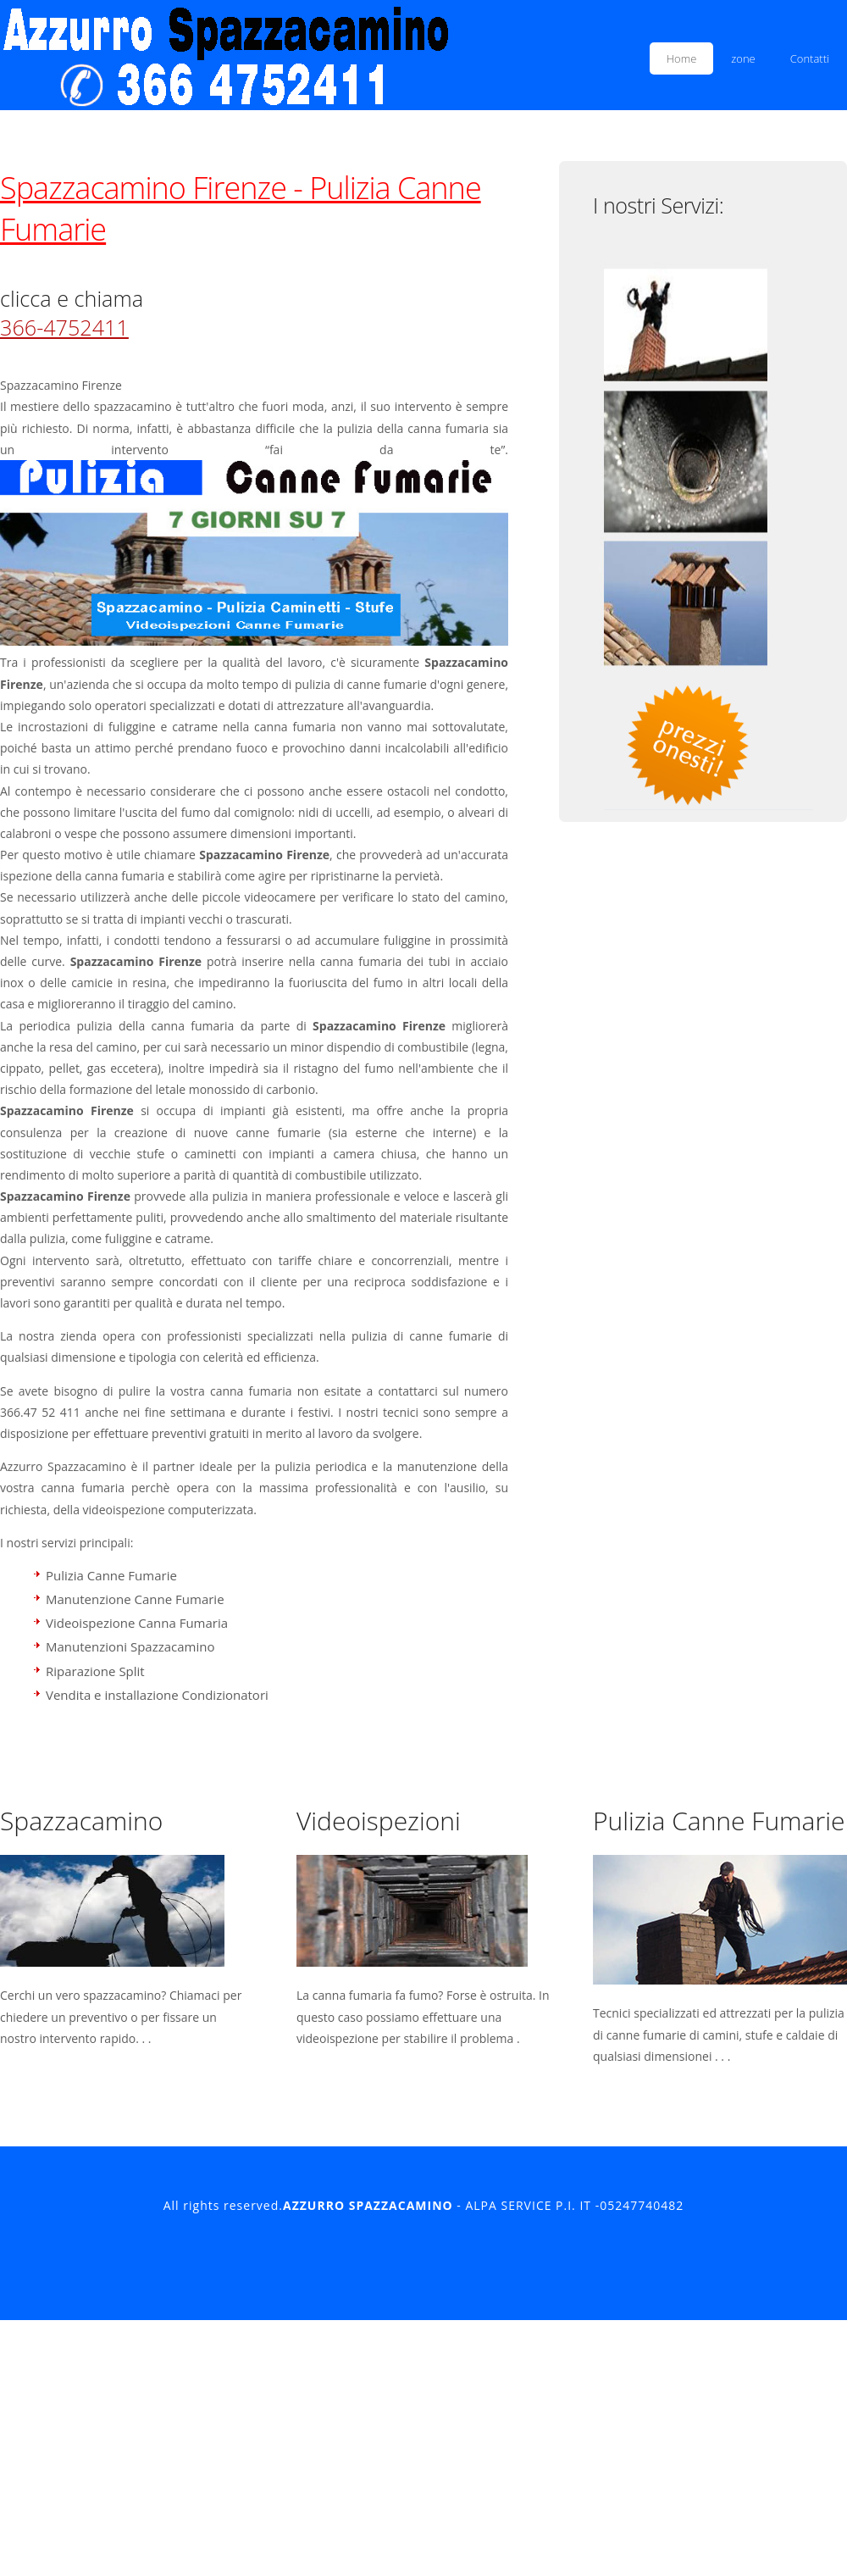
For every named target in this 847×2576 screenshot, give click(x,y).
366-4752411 (64, 327)
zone (743, 58)
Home (682, 58)
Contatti (809, 58)
